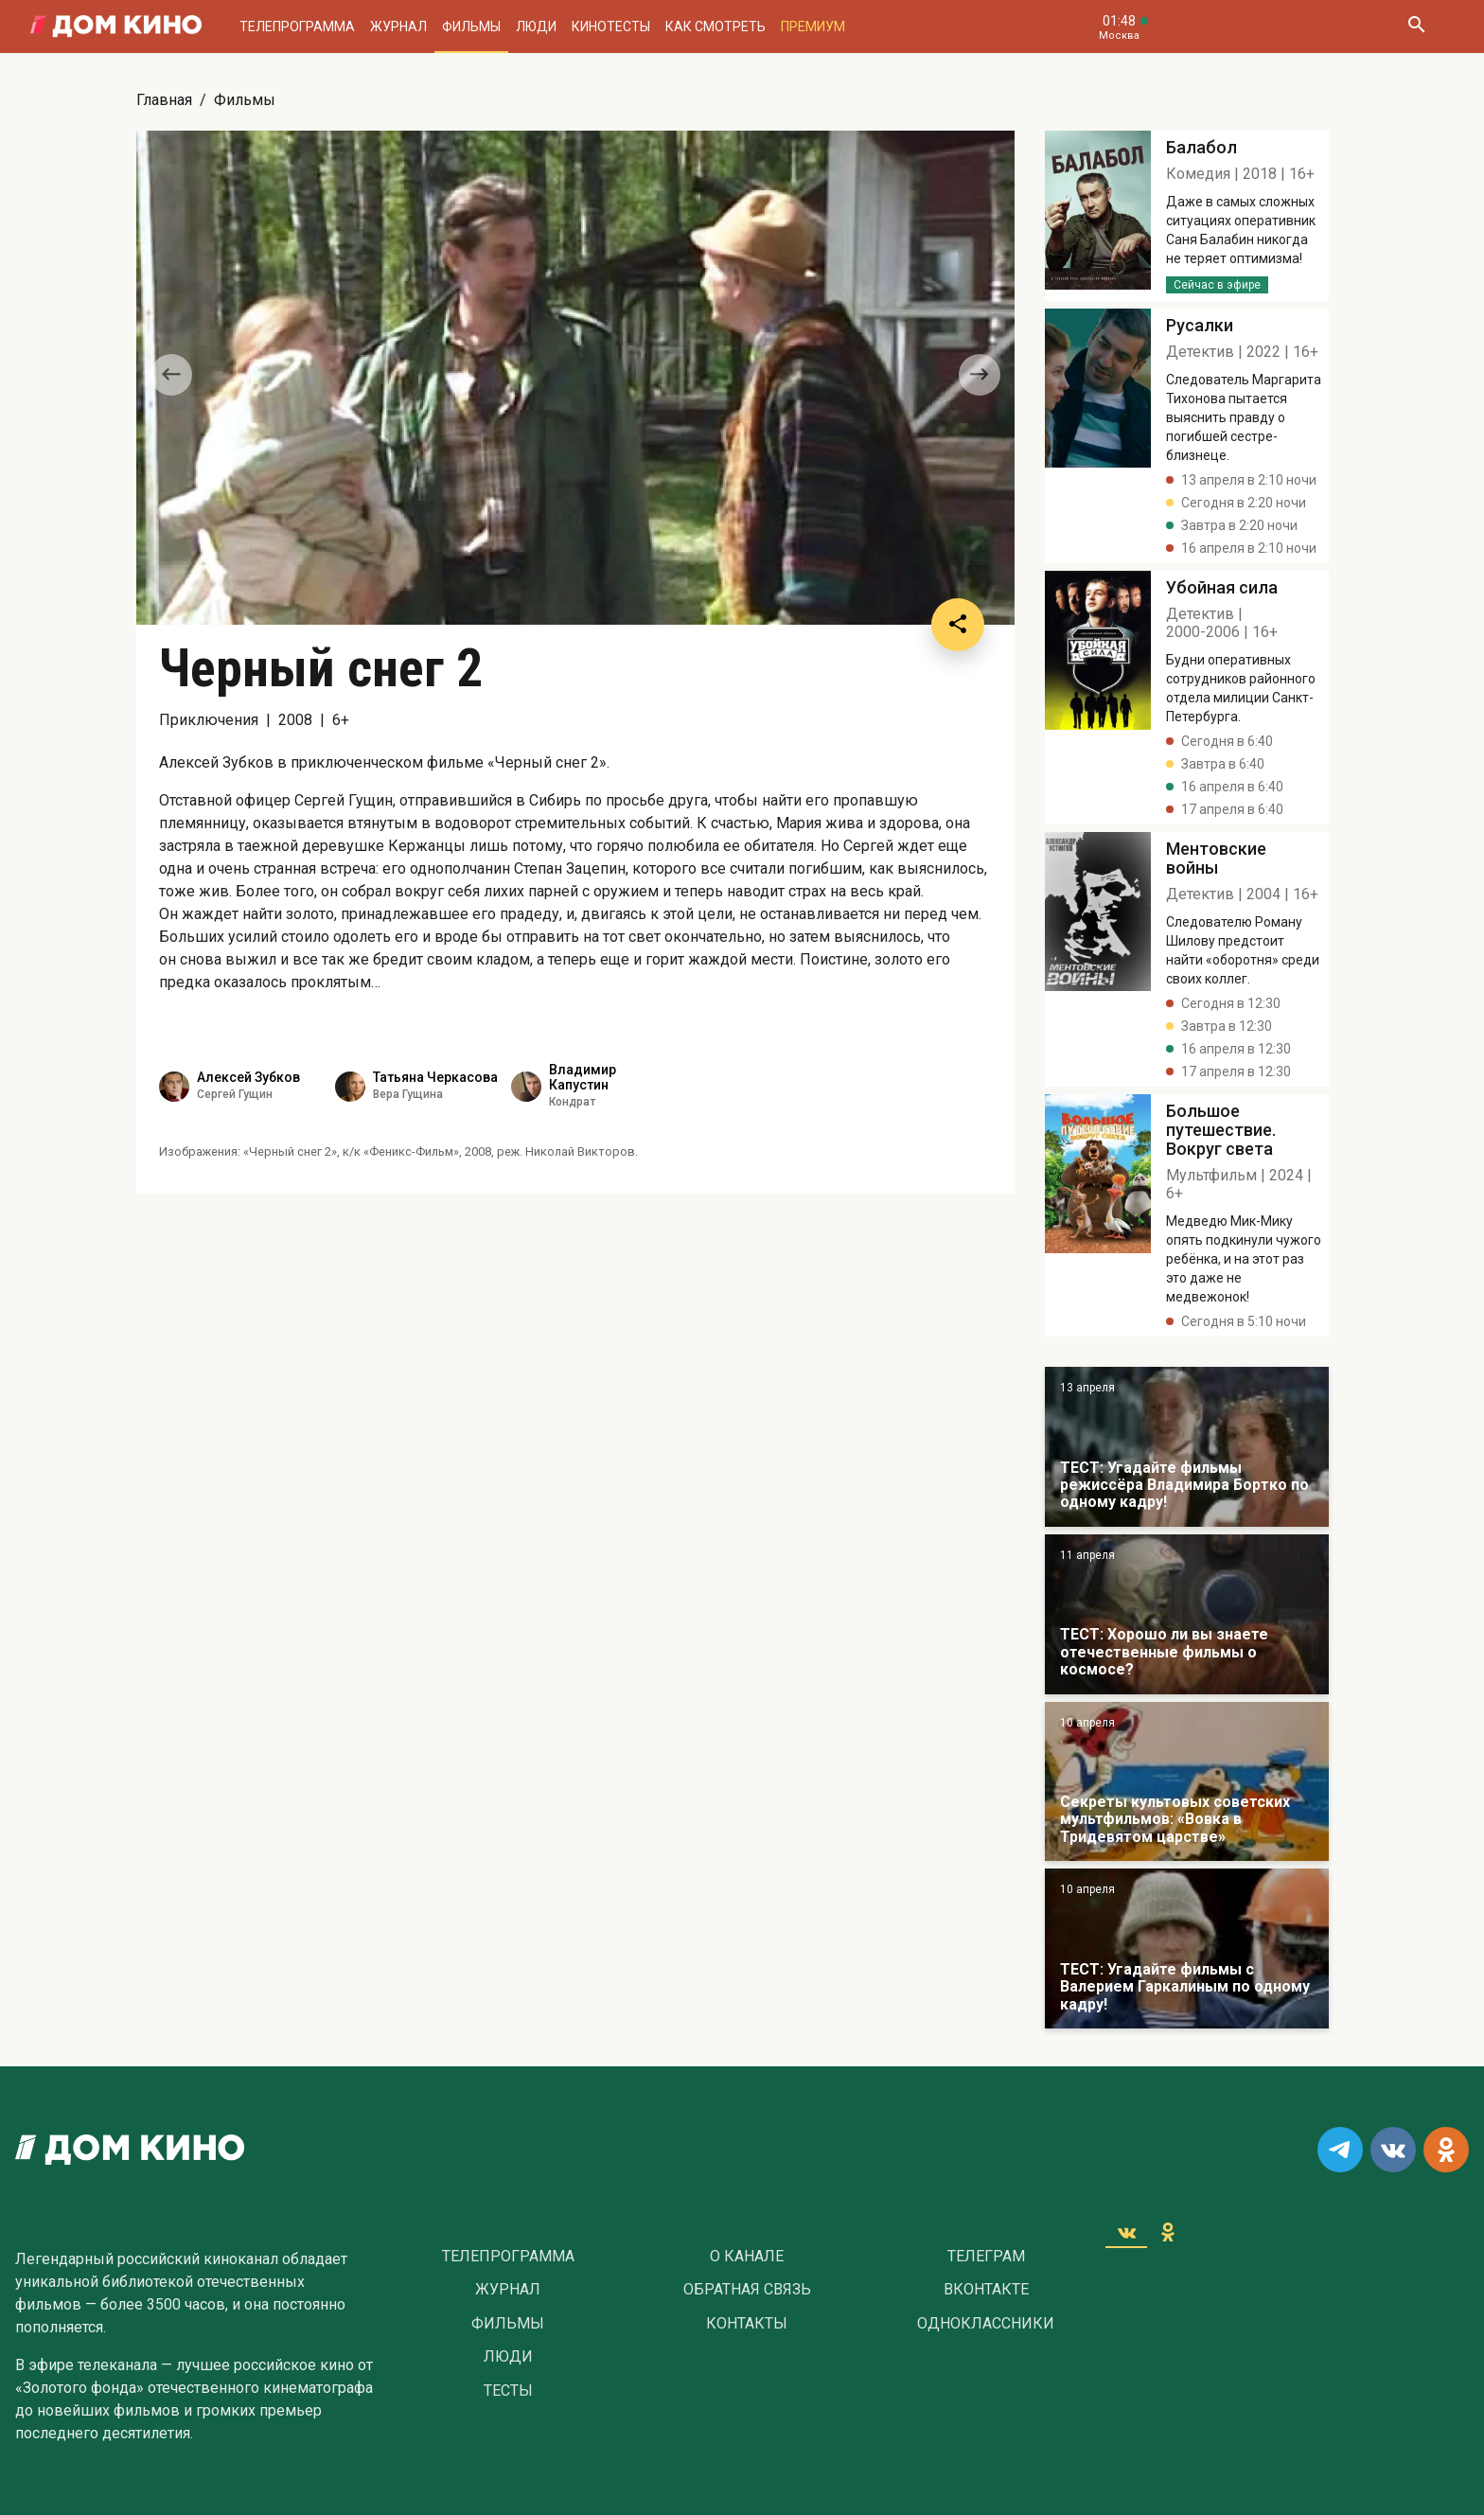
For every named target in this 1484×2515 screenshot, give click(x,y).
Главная (164, 100)
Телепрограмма (297, 26)
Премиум (813, 26)
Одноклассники (985, 2323)
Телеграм (986, 2256)
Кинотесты (611, 26)
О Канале (747, 2256)
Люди (536, 26)
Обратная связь (747, 2289)
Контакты (746, 2323)
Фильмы (471, 26)
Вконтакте (986, 2289)
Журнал (398, 26)
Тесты (508, 2391)
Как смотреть (715, 26)
